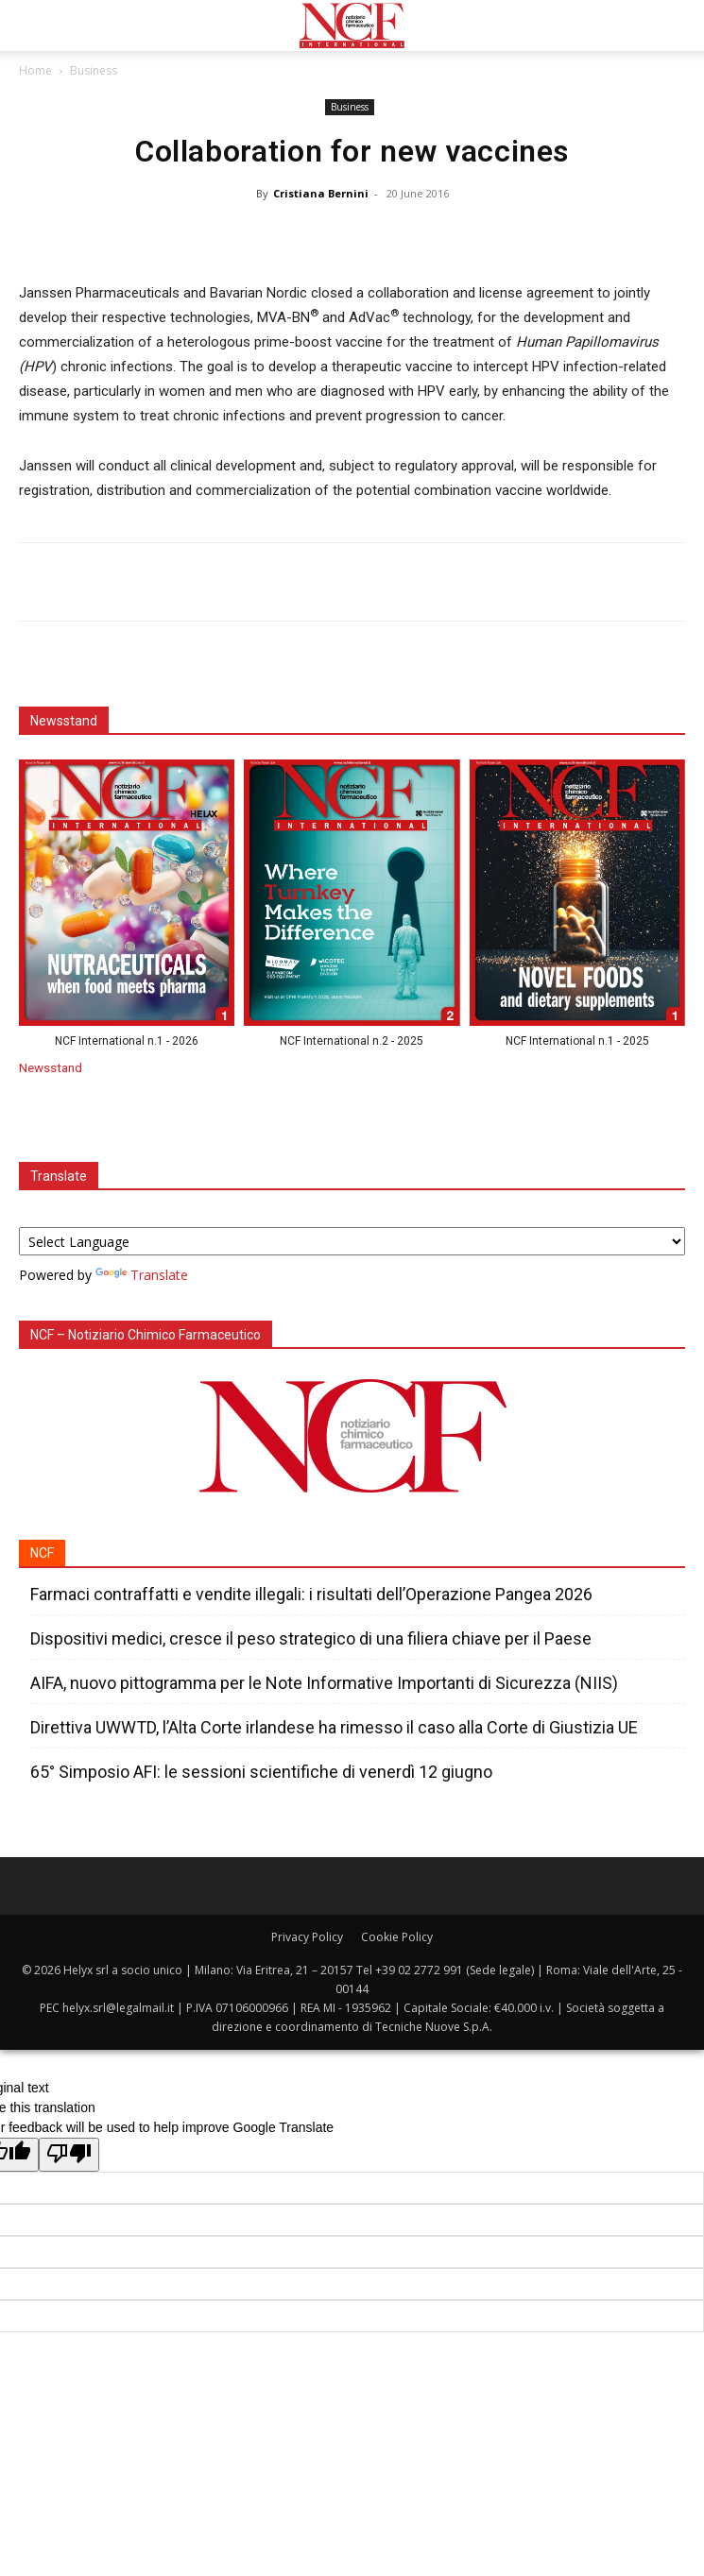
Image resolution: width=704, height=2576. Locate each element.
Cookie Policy (397, 1937)
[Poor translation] (69, 2155)
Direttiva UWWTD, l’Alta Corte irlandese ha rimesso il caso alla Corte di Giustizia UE (334, 1727)
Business (93, 70)
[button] (32, 25)
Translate (141, 1275)
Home (35, 70)
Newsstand (50, 1067)
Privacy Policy (307, 1937)
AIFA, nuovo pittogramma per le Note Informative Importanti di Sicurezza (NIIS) (326, 1683)
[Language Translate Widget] (352, 1241)
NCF (42, 1553)
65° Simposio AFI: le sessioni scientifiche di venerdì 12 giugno (261, 1772)
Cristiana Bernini (321, 193)
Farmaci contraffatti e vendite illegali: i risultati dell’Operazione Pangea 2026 (311, 1594)
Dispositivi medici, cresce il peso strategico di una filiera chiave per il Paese (311, 1638)
